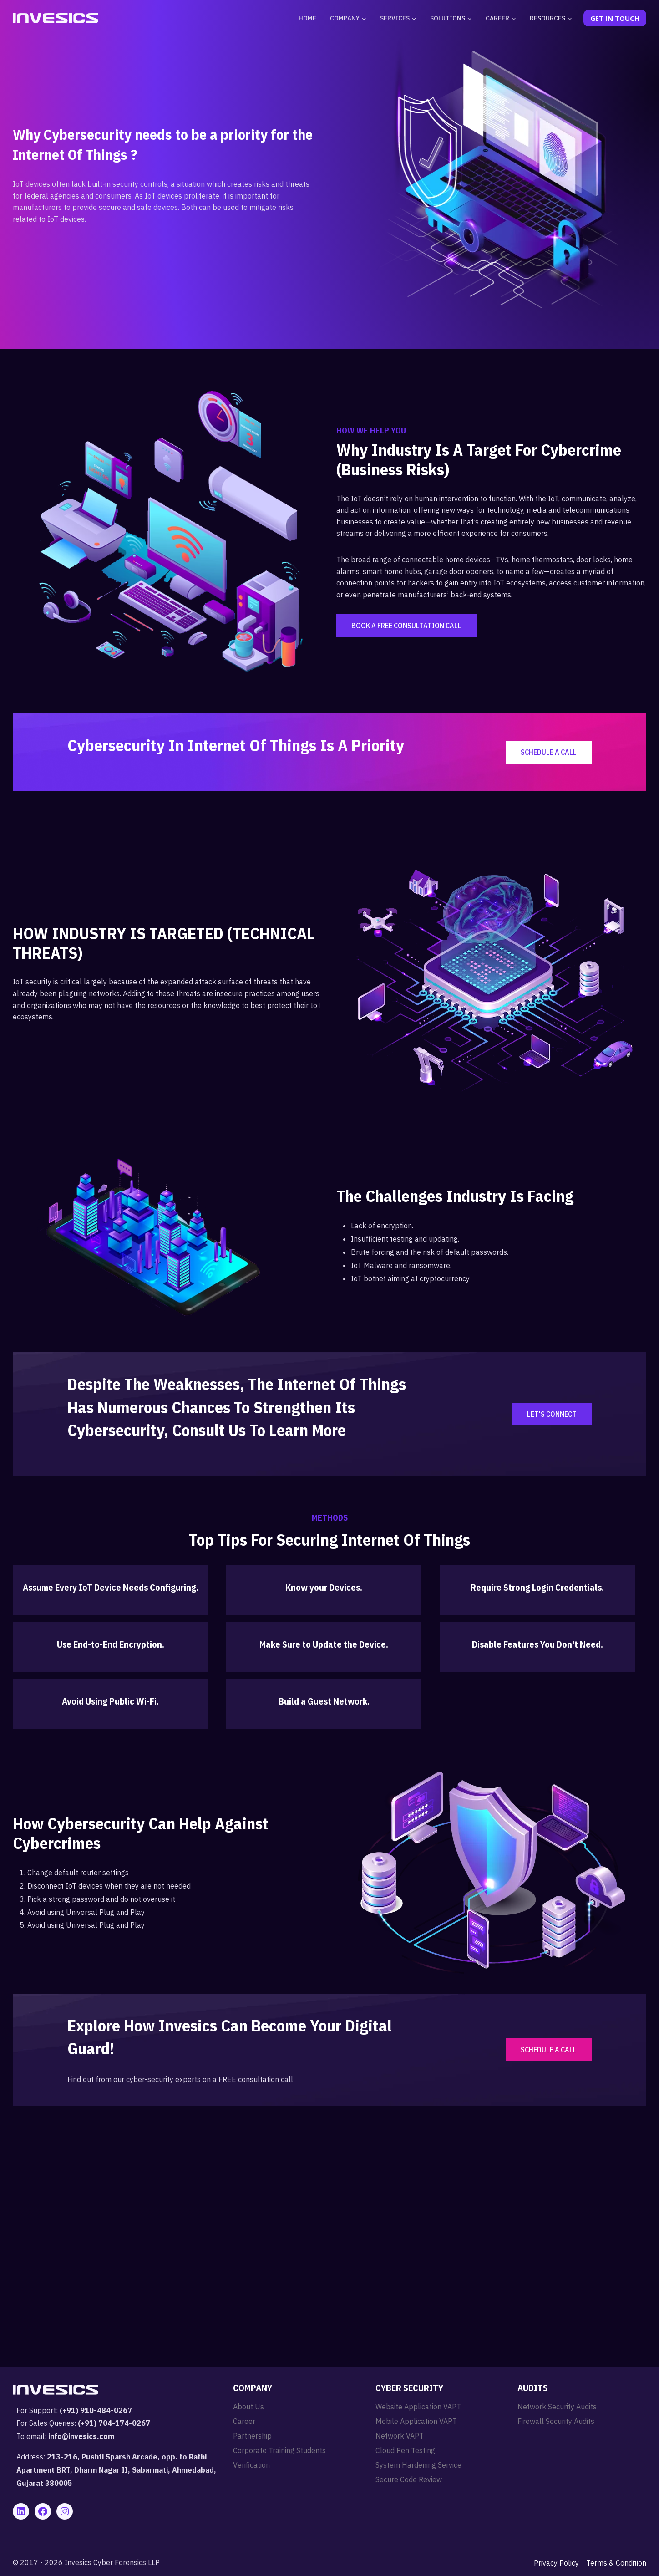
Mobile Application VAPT (416, 2421)
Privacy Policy (556, 2562)
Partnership (252, 2435)
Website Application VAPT (418, 2406)
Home (307, 18)
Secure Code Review (408, 2479)
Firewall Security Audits (555, 2421)
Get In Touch (614, 18)
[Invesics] (55, 18)
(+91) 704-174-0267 (114, 2423)
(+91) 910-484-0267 (96, 2410)
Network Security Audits (557, 2406)
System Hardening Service (418, 2464)
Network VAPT (399, 2435)
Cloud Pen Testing (405, 2450)
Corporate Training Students (279, 2450)
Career (244, 2421)
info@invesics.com (81, 2436)
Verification (251, 2464)
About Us (248, 2406)
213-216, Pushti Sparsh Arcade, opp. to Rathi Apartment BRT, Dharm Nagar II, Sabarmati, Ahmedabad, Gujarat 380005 (116, 2470)
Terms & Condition (616, 2562)
